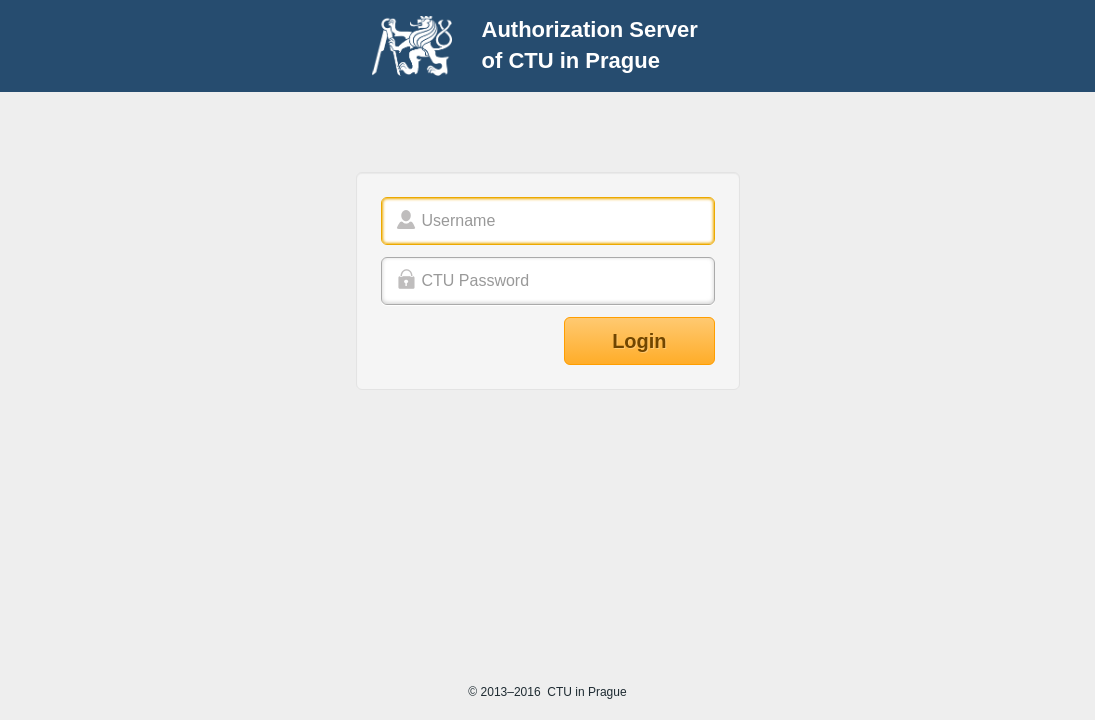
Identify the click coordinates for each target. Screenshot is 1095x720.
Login (639, 341)
